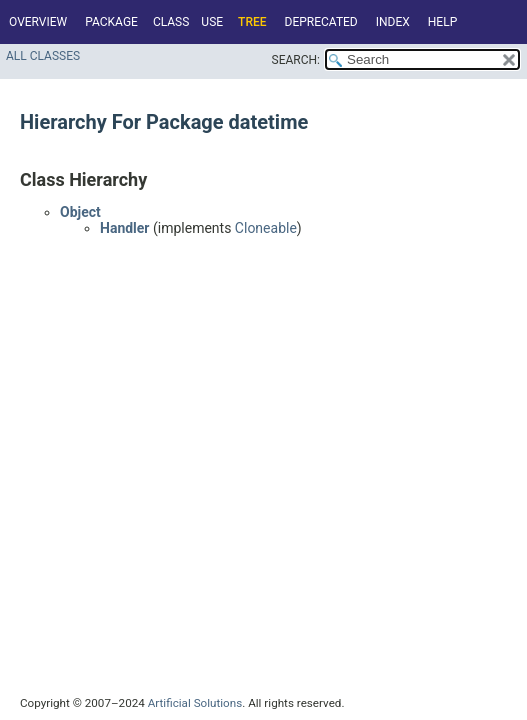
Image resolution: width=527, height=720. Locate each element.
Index (393, 22)
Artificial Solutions (195, 703)
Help (442, 22)
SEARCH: (296, 60)
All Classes (43, 56)
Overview (38, 22)
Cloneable (266, 228)
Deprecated (321, 22)
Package (111, 22)
